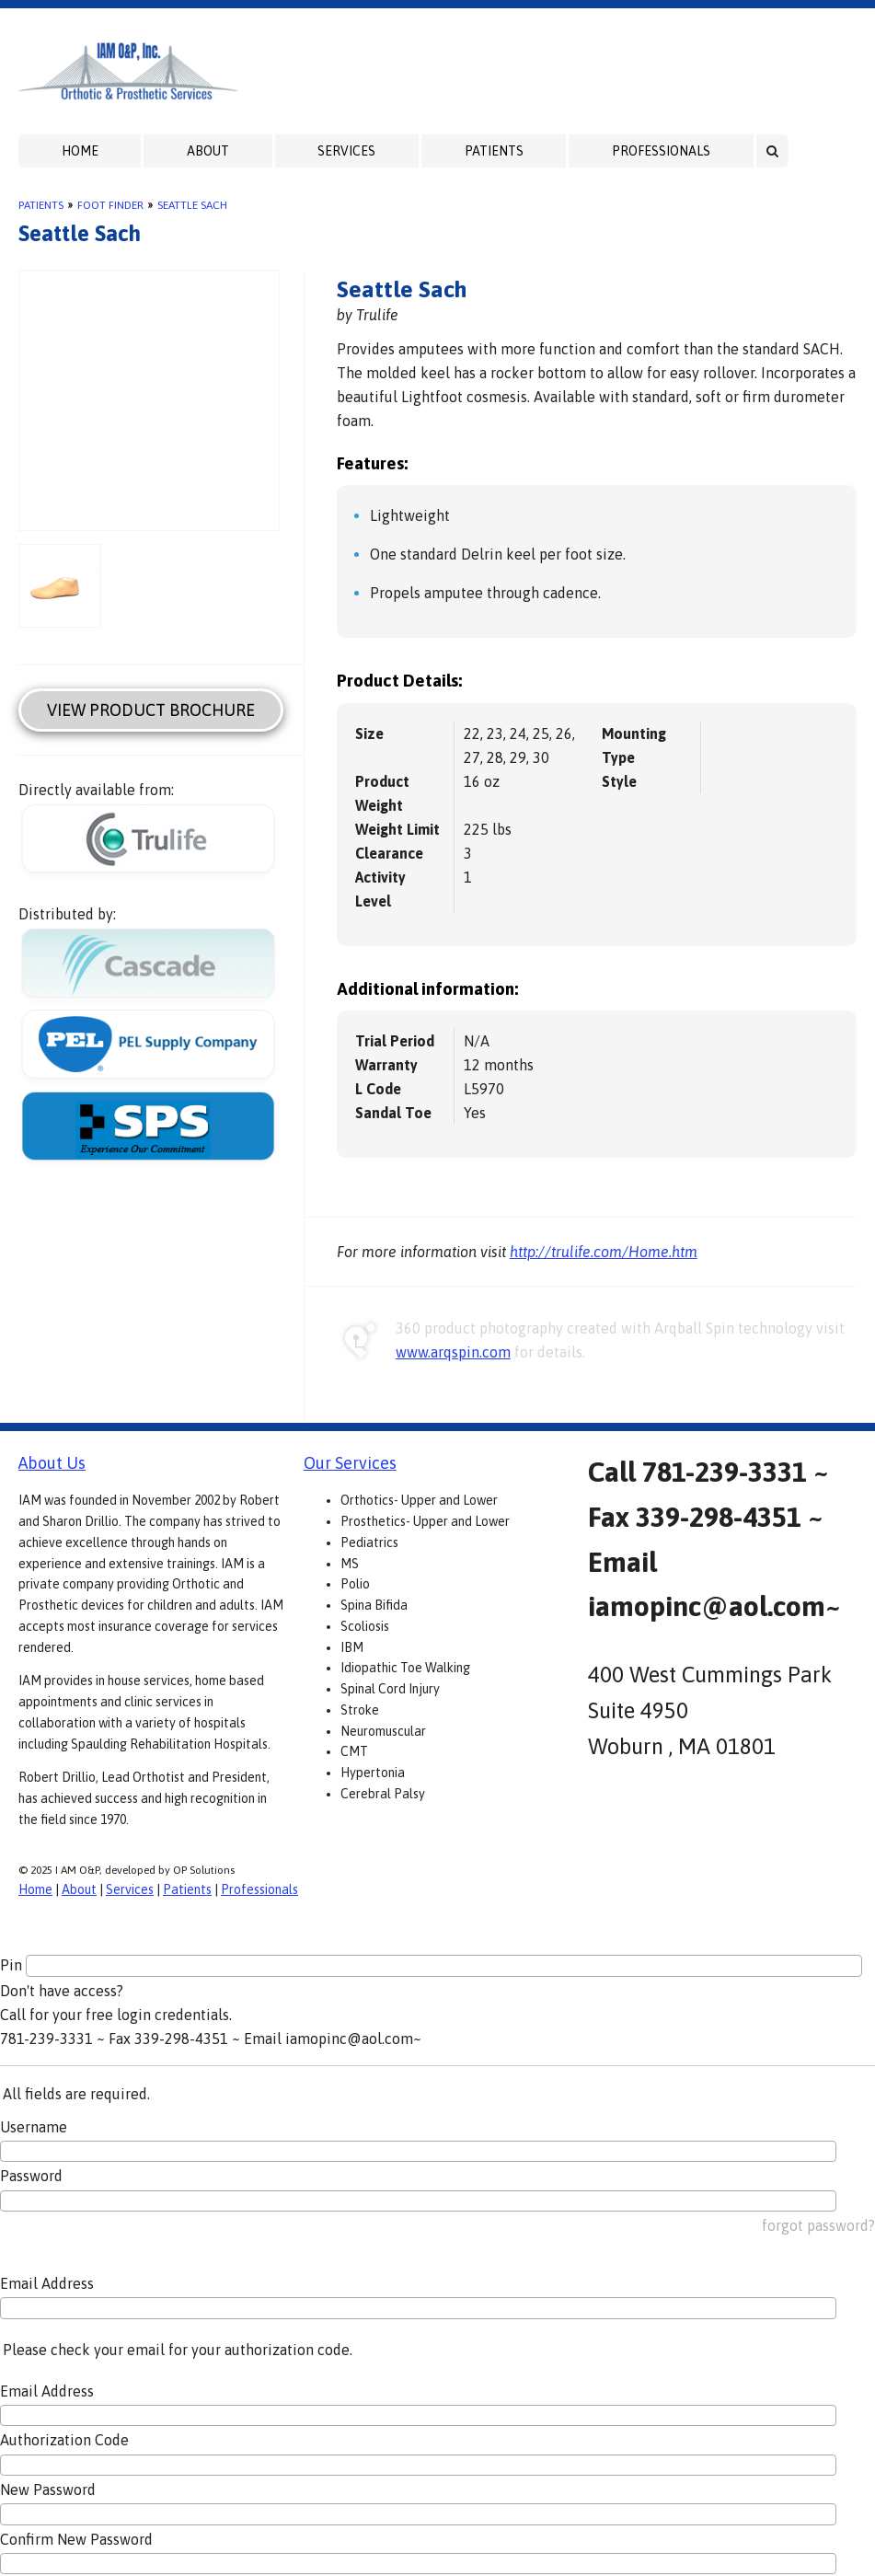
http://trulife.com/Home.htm (603, 1251)
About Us (52, 1463)
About (208, 151)
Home (80, 151)
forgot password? (818, 2225)
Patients (494, 151)
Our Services (350, 1463)
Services (346, 151)
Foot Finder (110, 205)
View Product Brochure (151, 710)
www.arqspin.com (453, 1352)
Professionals (661, 151)
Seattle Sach (192, 205)
